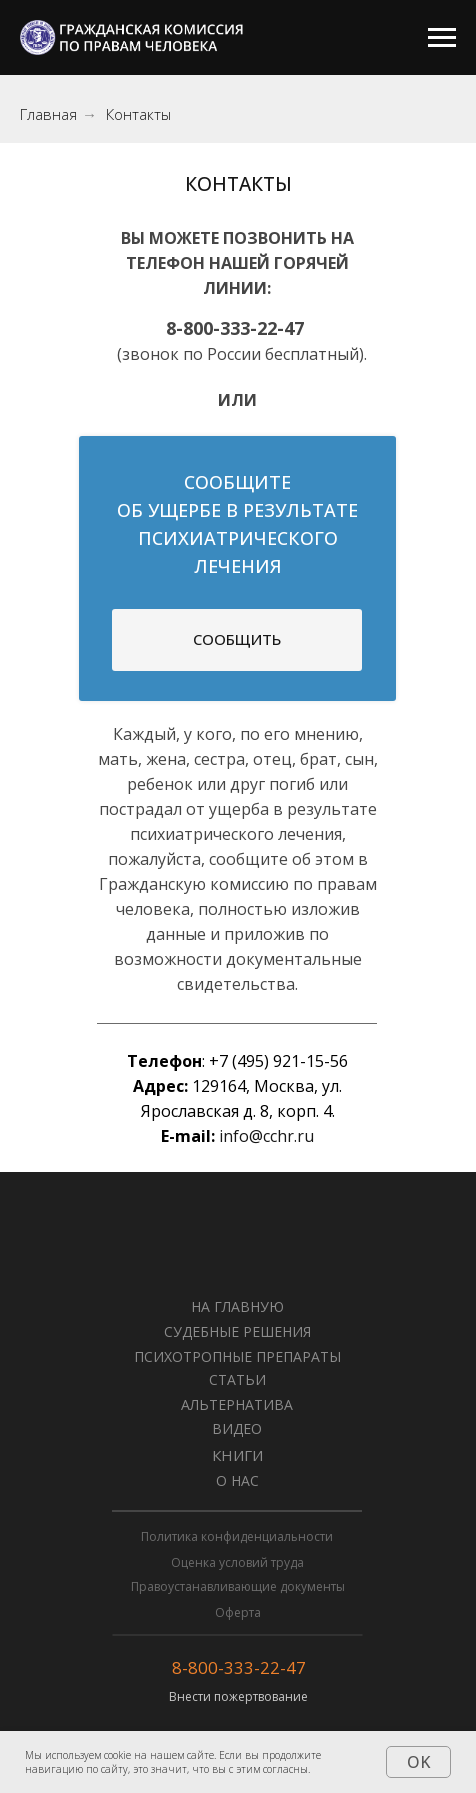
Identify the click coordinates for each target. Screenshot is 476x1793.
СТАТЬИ (237, 1379)
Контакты (138, 114)
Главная (48, 114)
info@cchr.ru (266, 1136)
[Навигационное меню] (442, 38)
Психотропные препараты (237, 1356)
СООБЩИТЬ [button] (237, 639)
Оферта (238, 1612)
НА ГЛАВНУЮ (237, 1306)
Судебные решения (237, 1331)
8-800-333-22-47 (239, 1667)
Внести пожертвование (238, 1696)
